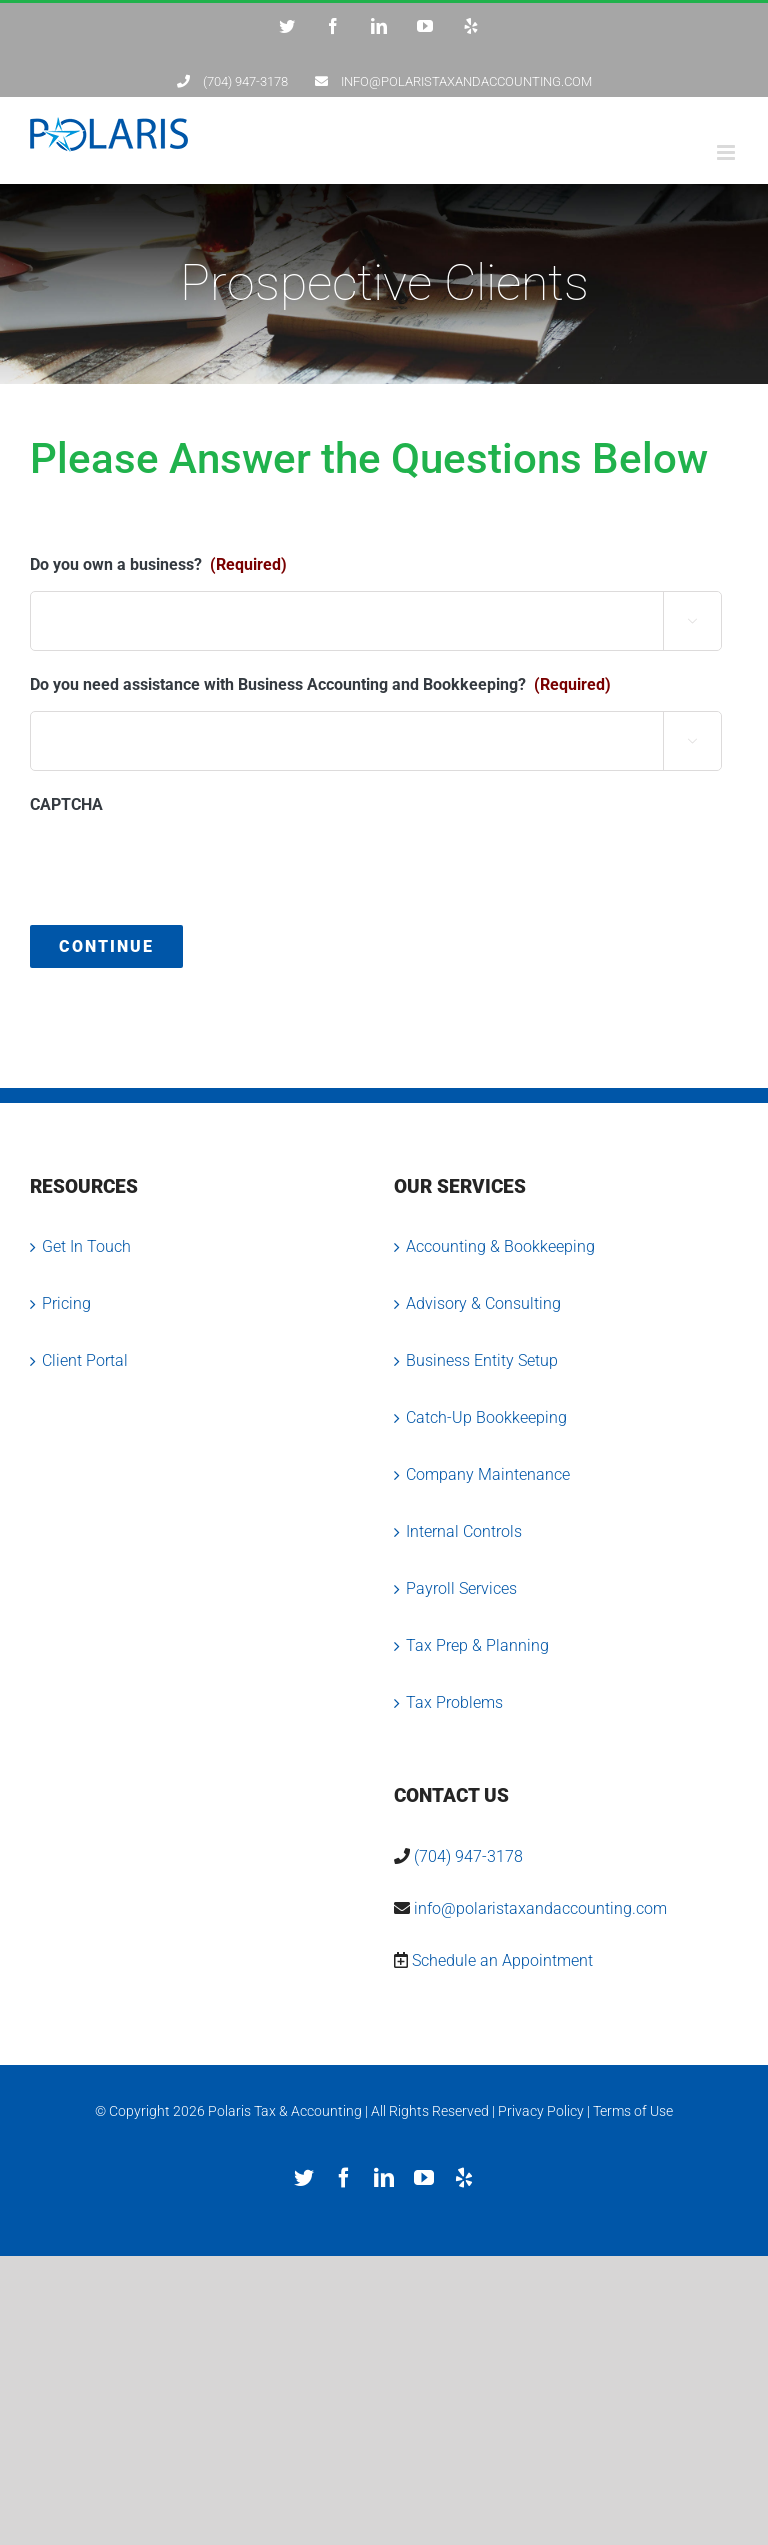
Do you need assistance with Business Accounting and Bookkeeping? (320, 684)
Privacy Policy (541, 2111)
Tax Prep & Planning (477, 1645)
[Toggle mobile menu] (727, 152)
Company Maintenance (488, 1474)
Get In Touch (86, 1246)
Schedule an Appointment (502, 1960)
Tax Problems (454, 1702)
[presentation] (182, 870)
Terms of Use (633, 2111)
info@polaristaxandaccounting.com (540, 1908)
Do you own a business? (158, 564)
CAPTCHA (66, 804)
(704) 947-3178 (468, 1856)
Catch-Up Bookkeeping (486, 1417)
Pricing (66, 1303)
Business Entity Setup (482, 1360)
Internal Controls (464, 1531)
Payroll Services (461, 1588)
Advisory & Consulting (483, 1303)
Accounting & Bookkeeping (500, 1246)
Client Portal (85, 1360)
